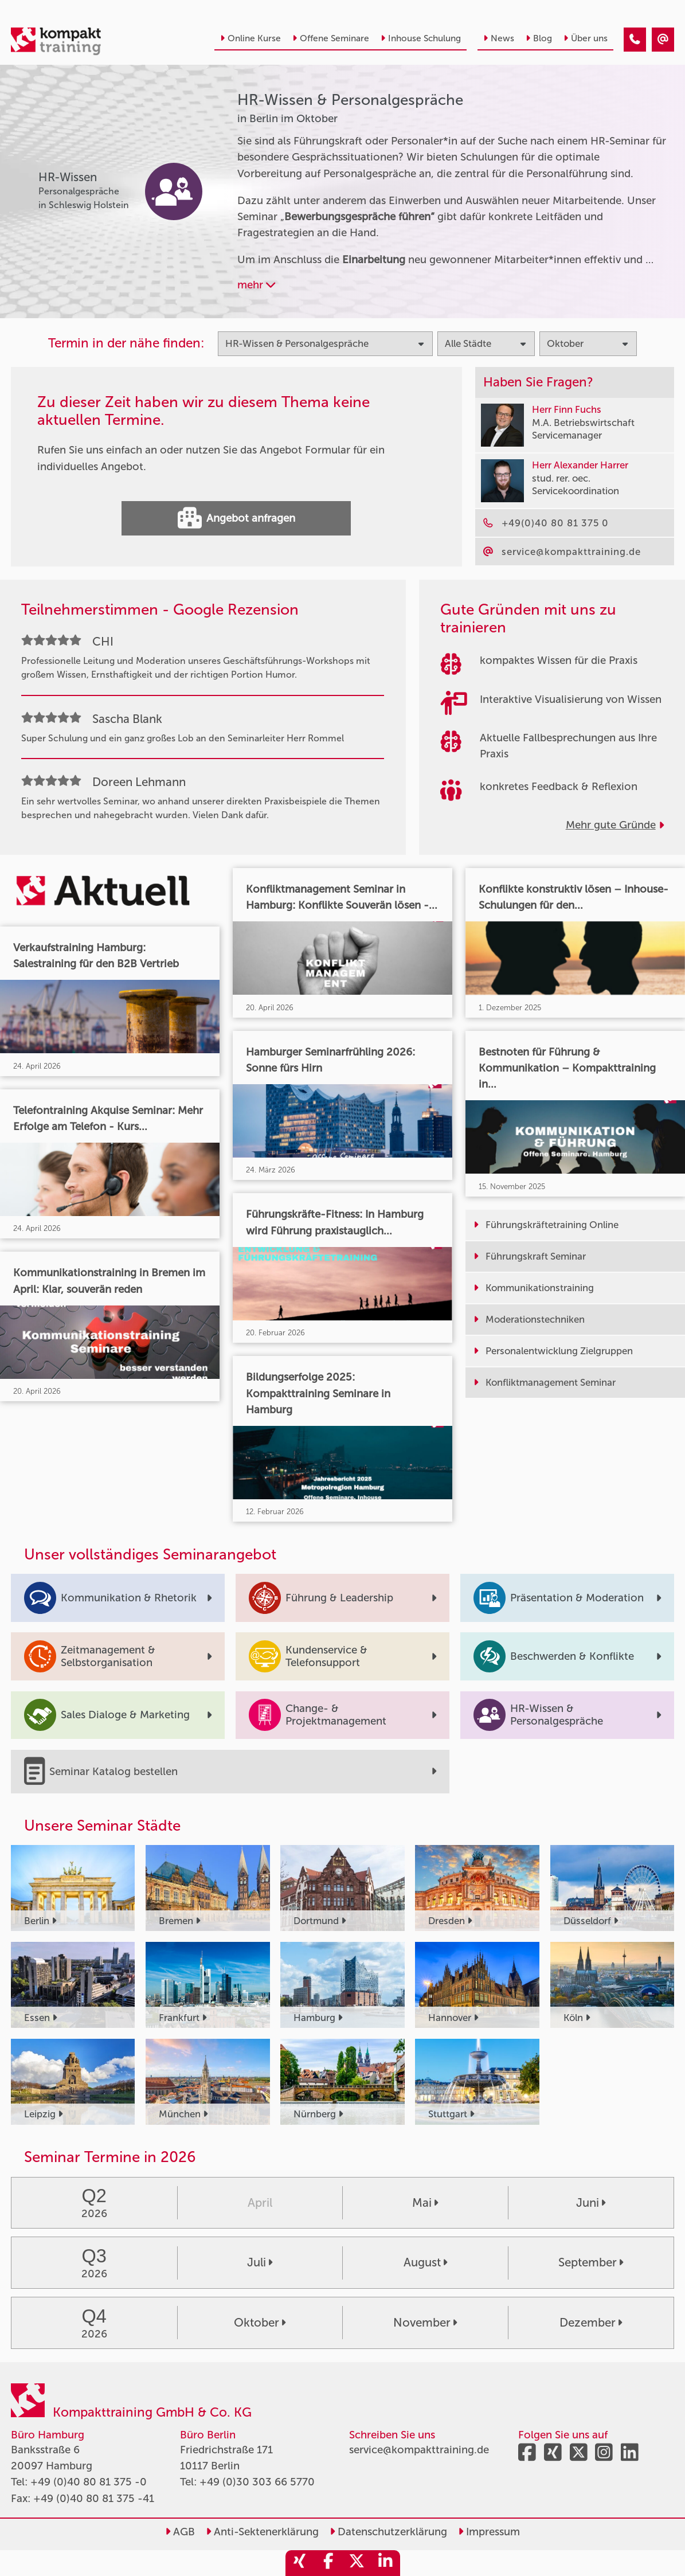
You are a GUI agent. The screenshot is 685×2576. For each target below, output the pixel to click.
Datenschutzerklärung (388, 2531)
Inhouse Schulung (421, 38)
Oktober (259, 2322)
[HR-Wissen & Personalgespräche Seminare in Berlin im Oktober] (635, 40)
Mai (425, 2203)
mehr (256, 284)
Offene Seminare (330, 38)
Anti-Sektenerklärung (262, 2531)
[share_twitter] (357, 2563)
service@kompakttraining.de (419, 2449)
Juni (590, 2203)
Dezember (590, 2322)
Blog (539, 38)
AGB (180, 2531)
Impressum (489, 2531)
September (590, 2262)
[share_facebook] (328, 2563)
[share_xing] (299, 2563)
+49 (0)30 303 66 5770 (257, 2481)
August (425, 2262)
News (498, 38)
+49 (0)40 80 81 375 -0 (88, 2481)
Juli (259, 2262)
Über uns (585, 38)
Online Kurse (250, 38)
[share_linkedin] (385, 2563)
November (425, 2322)
